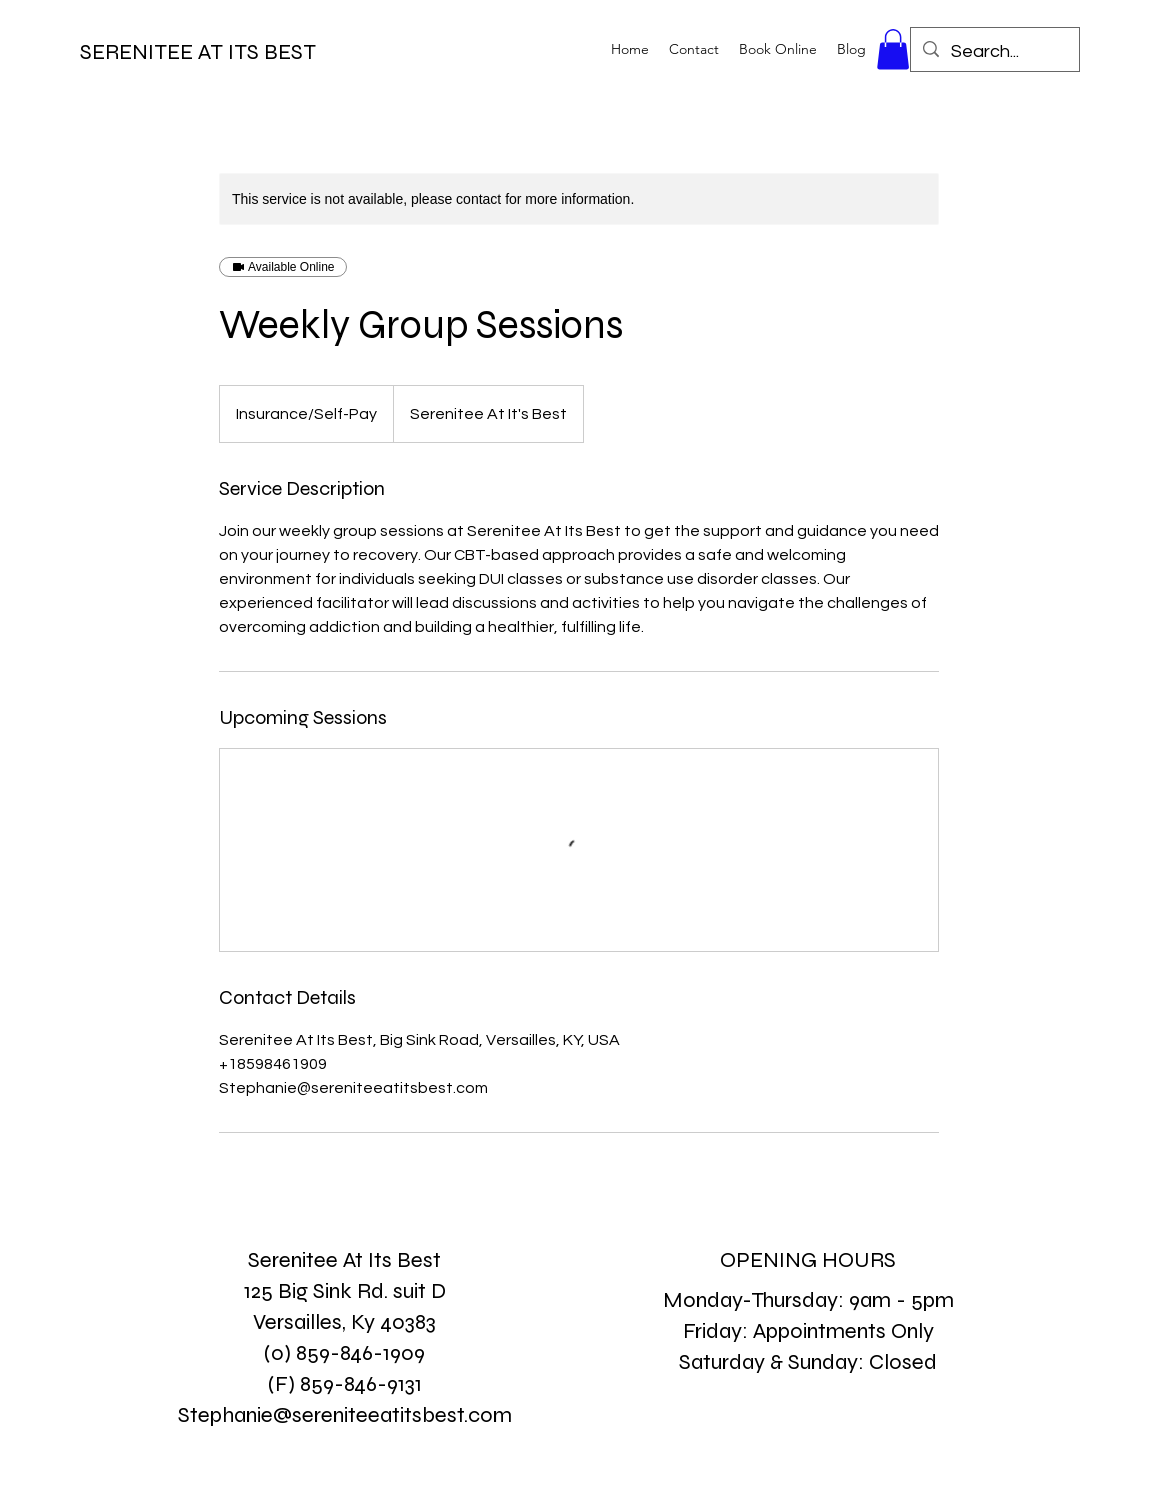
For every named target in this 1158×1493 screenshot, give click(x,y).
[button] (893, 49)
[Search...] (994, 52)
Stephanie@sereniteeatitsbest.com (345, 1415)
